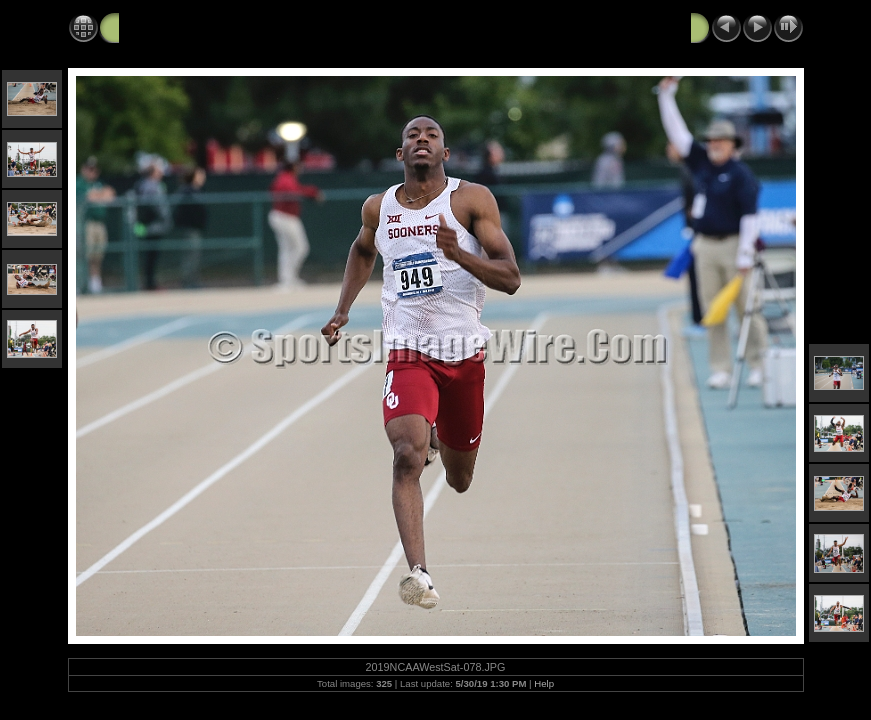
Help (544, 683)
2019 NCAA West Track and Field (231, 27)
